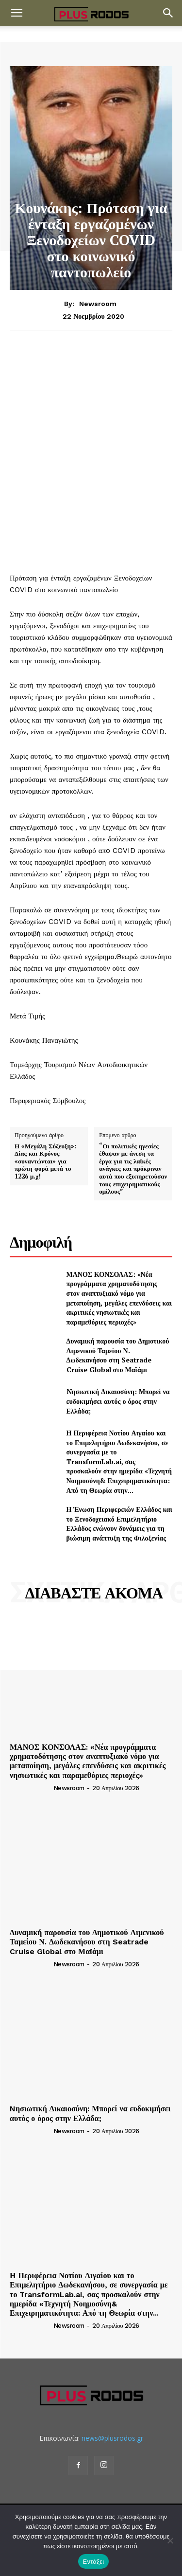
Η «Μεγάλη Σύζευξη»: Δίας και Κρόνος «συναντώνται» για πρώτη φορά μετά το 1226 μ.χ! (45, 1161)
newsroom (97, 304)
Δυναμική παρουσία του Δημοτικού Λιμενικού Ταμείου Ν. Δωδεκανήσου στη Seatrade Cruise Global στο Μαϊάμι (117, 1355)
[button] (16, 13)
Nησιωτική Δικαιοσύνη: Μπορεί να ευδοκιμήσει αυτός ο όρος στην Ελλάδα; (118, 1401)
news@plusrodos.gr (112, 2438)
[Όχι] (170, 2540)
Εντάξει (93, 2561)
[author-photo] (30, 1788)
